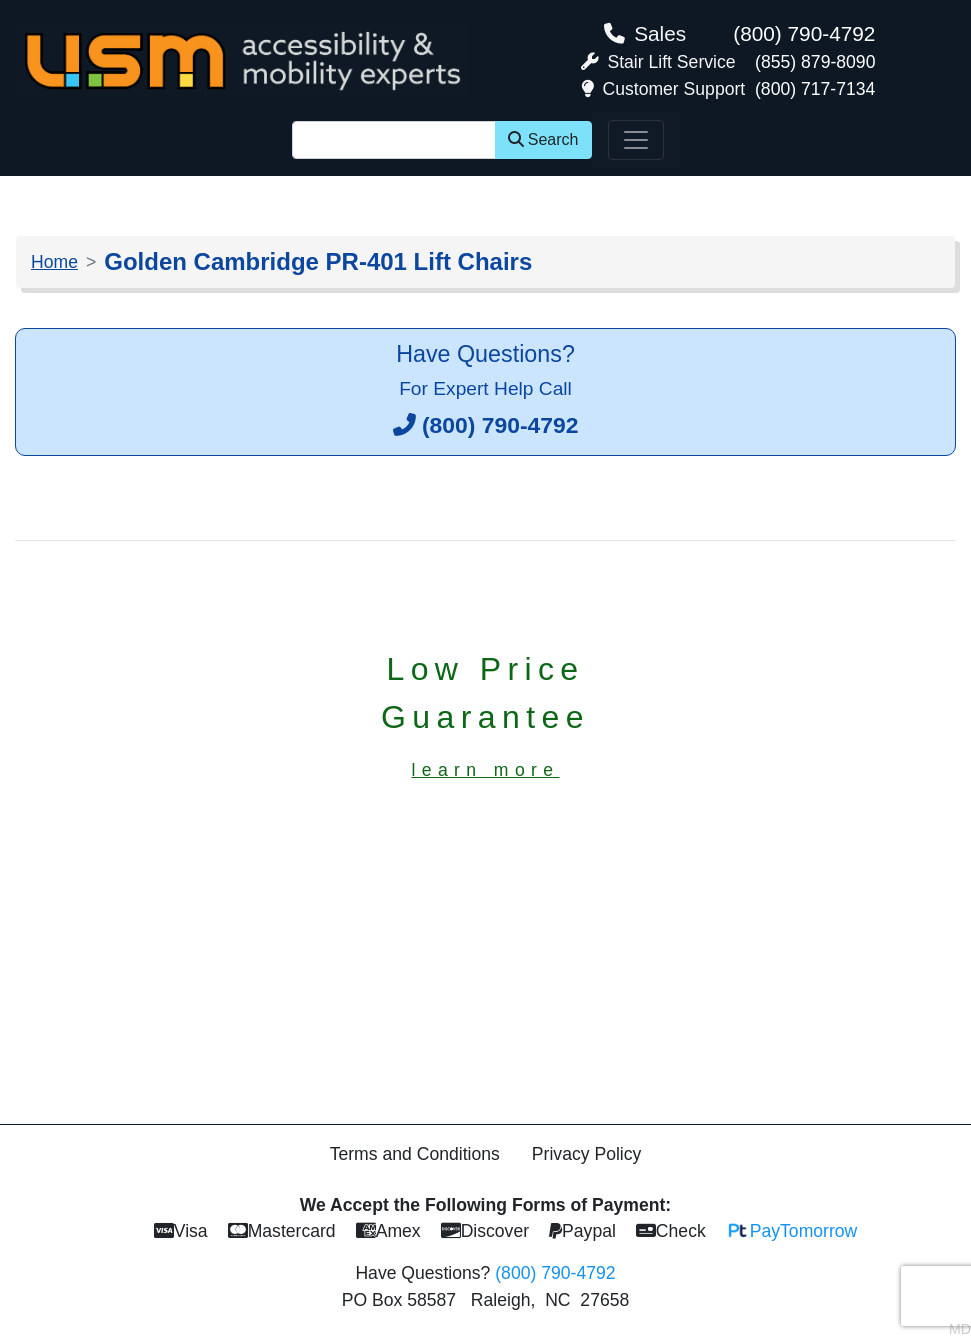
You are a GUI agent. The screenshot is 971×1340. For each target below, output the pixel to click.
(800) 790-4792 (804, 33)
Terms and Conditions (415, 1154)
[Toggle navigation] (636, 140)
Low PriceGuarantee (485, 715)
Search (543, 139)
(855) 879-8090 (815, 62)
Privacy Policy (587, 1154)
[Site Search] (394, 140)
